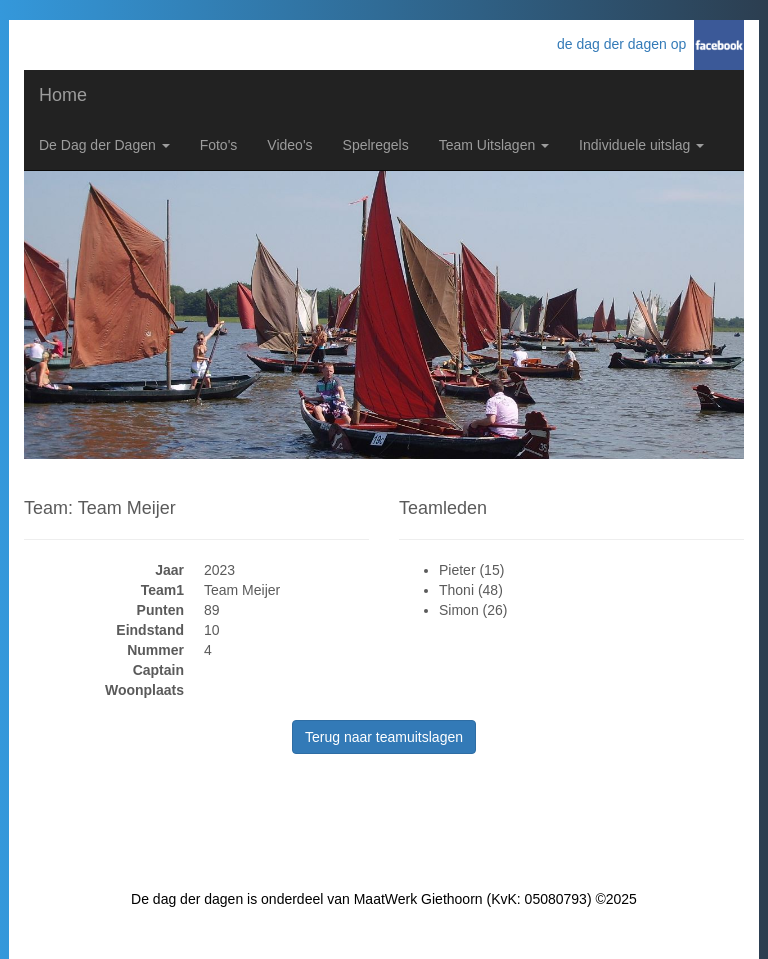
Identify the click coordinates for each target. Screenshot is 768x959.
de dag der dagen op (625, 44)
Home (63, 95)
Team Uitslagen (494, 145)
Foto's (219, 145)
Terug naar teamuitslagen (384, 737)
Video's (289, 145)
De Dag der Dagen (104, 145)
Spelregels (376, 145)
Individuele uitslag (641, 145)
